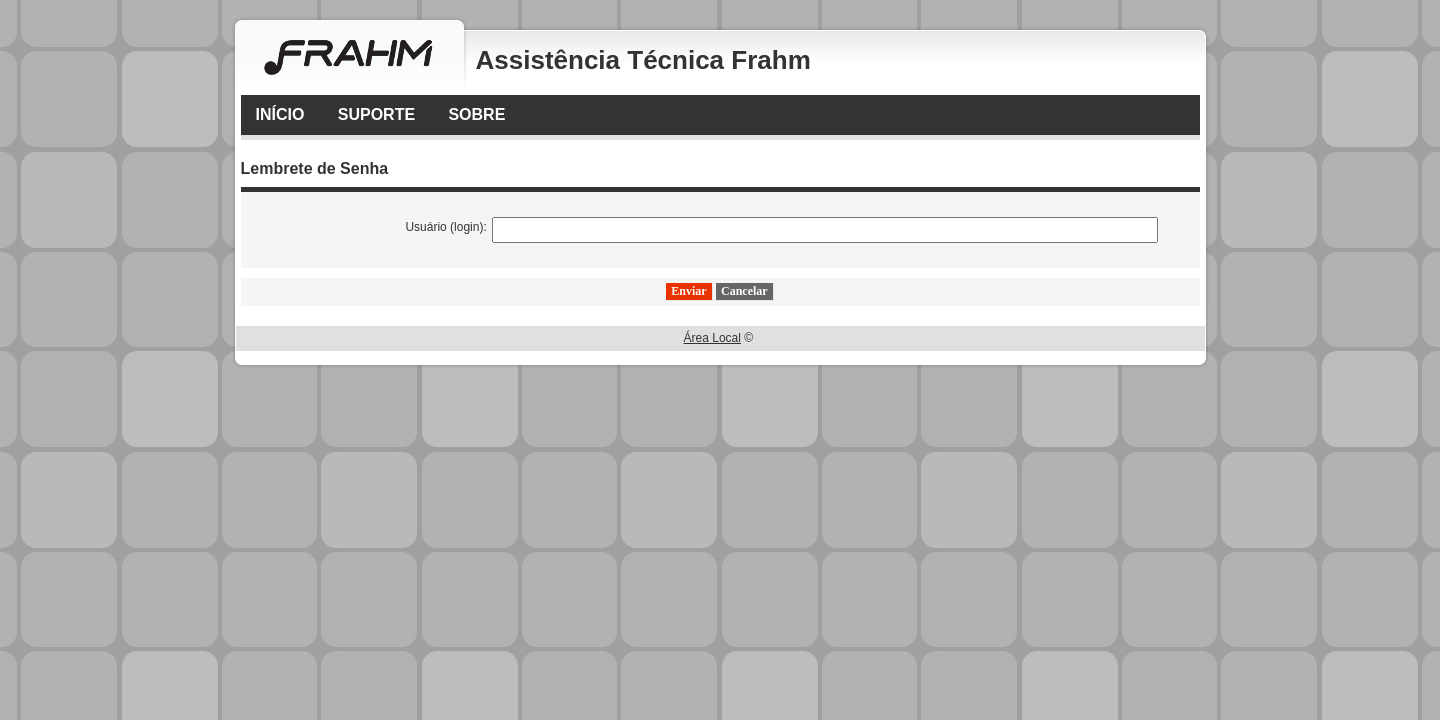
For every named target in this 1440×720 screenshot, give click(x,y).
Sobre (476, 114)
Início (280, 114)
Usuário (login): (445, 227)
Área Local (712, 338)
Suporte (376, 114)
